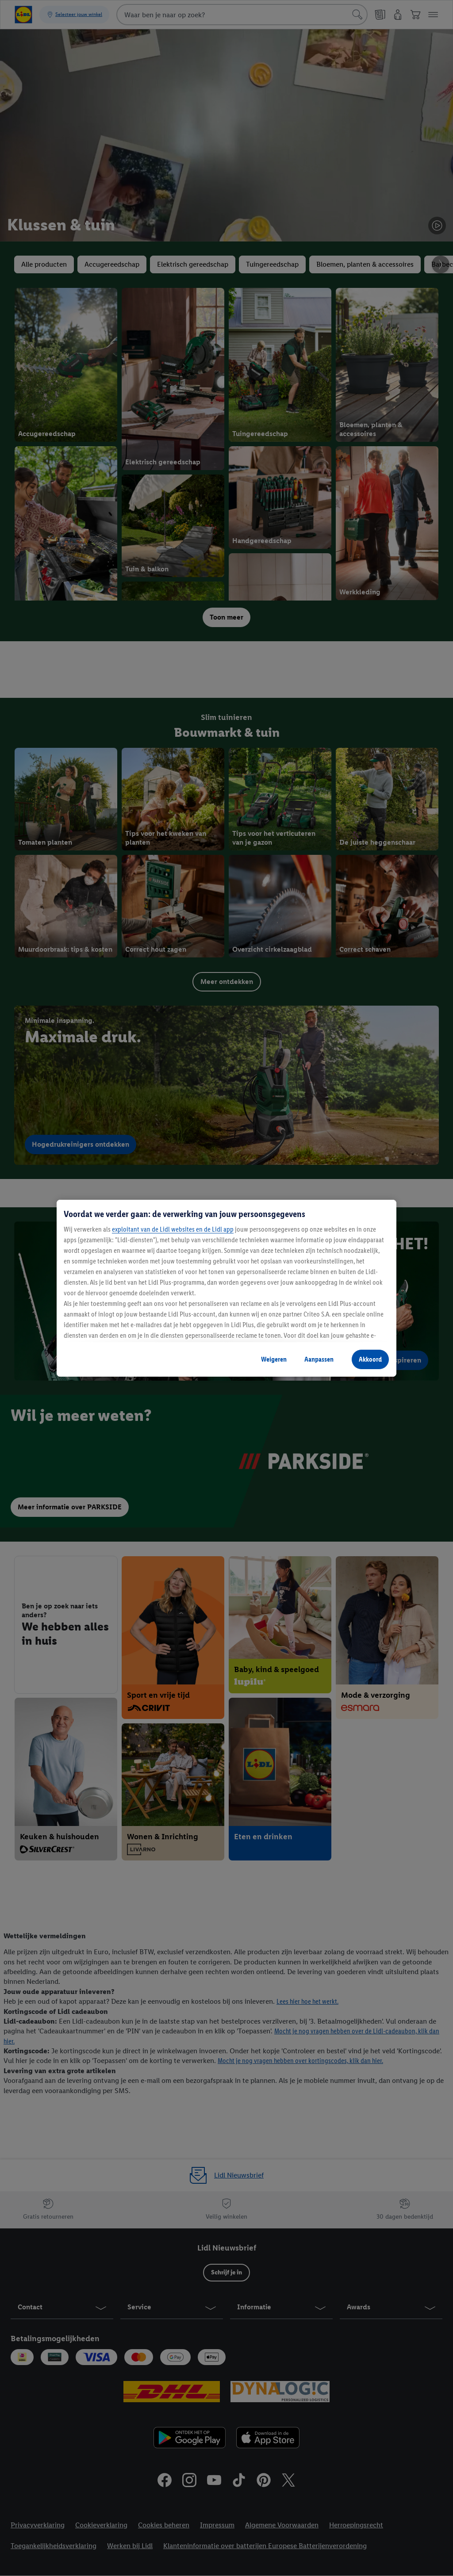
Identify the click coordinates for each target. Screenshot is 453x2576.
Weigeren (274, 1359)
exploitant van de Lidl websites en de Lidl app (173, 1229)
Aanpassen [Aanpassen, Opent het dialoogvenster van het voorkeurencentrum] (319, 1359)
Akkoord (370, 1359)
